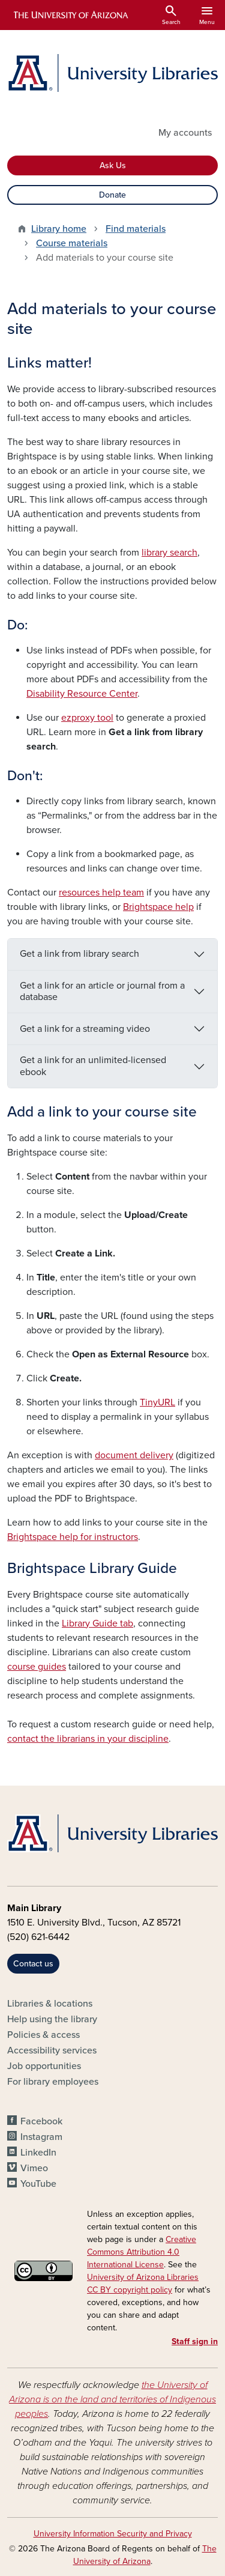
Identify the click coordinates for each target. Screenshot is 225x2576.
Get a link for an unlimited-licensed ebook (93, 1065)
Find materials (136, 229)
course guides (36, 1667)
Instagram (41, 2137)
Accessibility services (52, 2050)
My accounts (185, 133)
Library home (58, 229)
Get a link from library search (79, 954)
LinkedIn (38, 2153)
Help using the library (52, 2019)
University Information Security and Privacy (113, 2534)
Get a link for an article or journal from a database (102, 991)
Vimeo (34, 2168)
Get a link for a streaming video (85, 1029)
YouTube (38, 2184)
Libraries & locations (49, 2004)
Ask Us (113, 165)
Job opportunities (44, 2066)
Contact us (33, 1964)
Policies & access (43, 2035)
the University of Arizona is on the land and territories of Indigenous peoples (112, 2399)
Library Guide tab (97, 1623)
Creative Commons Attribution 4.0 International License (141, 2252)
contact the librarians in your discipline (88, 1739)
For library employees (52, 2082)
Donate (112, 195)
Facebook (41, 2121)
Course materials (71, 243)
